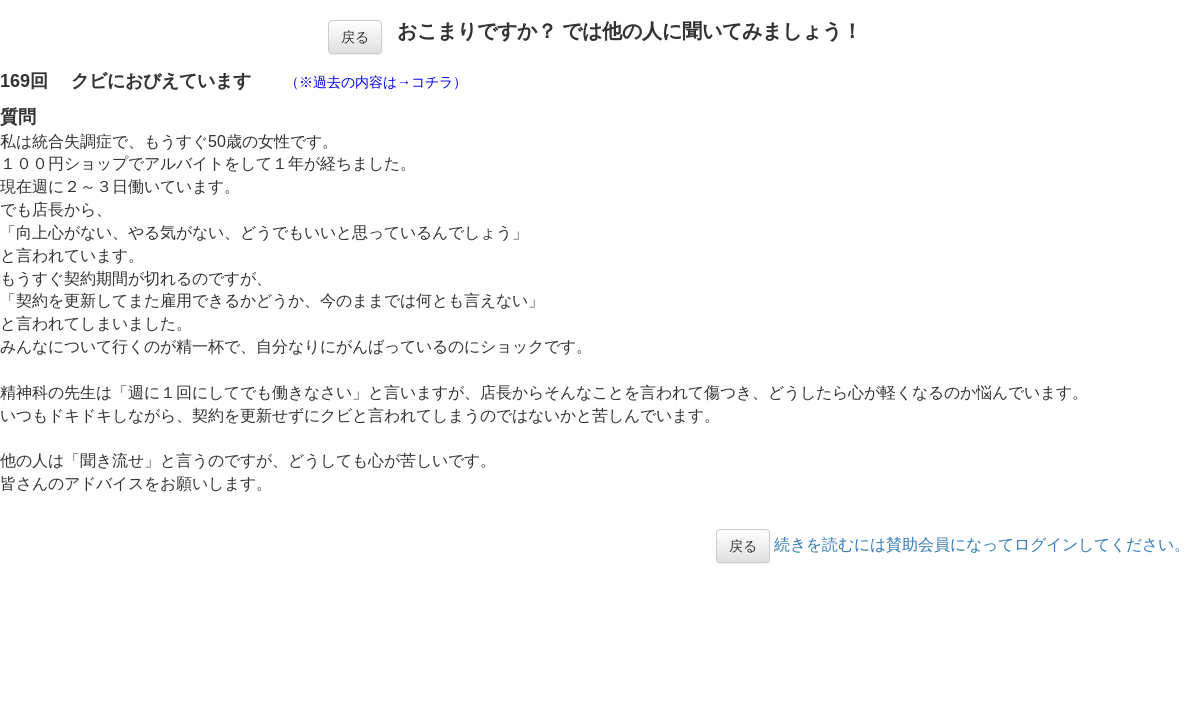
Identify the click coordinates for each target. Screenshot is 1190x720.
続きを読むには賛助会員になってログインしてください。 (982, 544)
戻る (355, 37)
